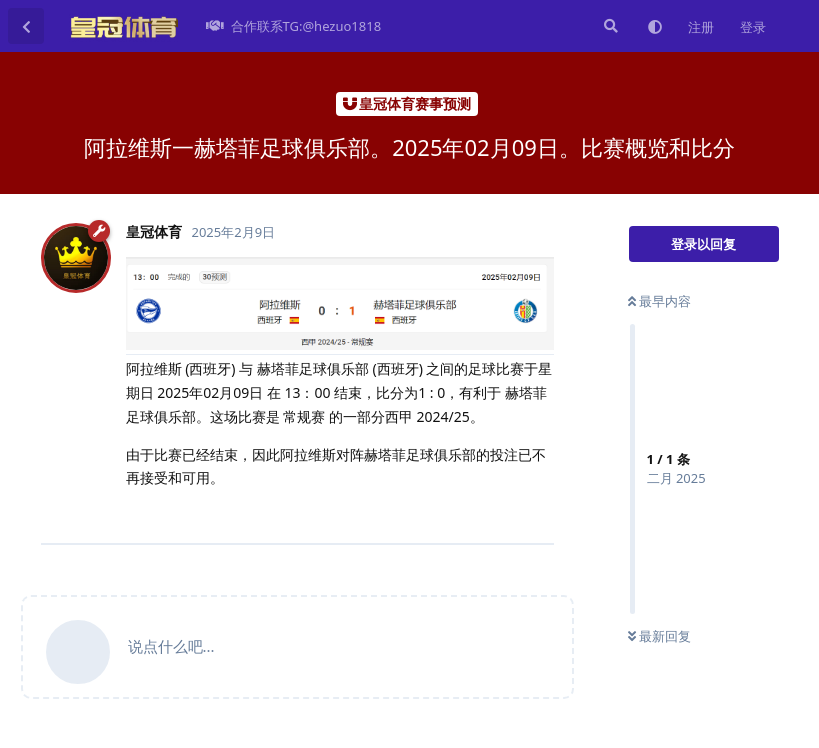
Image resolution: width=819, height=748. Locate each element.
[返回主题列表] (26, 26)
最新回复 (659, 636)
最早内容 (659, 301)
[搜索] (609, 26)
